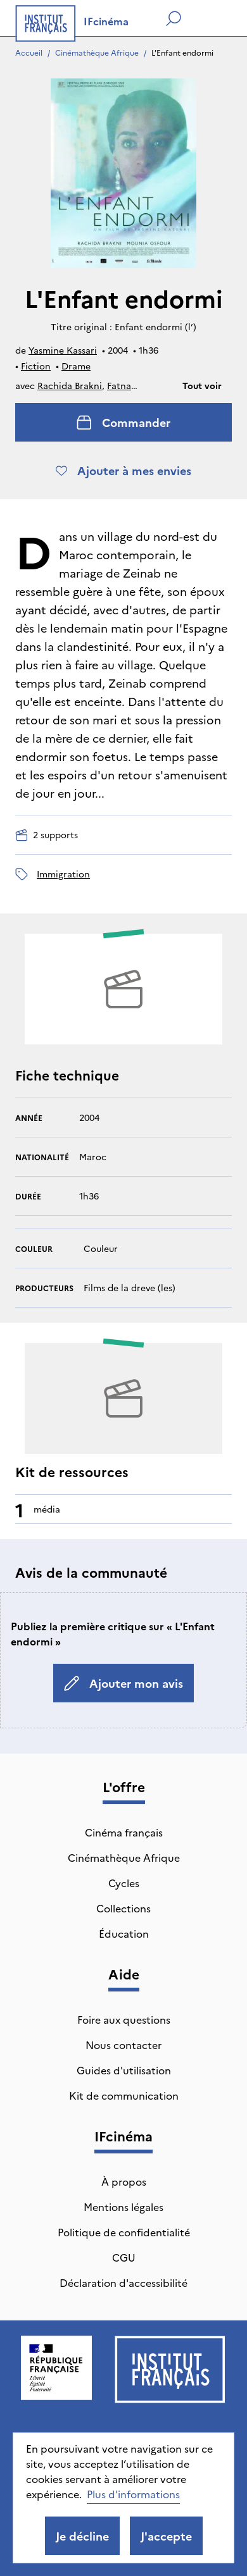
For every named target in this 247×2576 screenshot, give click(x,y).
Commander (123, 422)
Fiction (36, 365)
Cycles (123, 1883)
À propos (123, 2181)
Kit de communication (124, 2095)
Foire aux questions (123, 2019)
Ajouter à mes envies (123, 470)
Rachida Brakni (69, 385)
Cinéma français (124, 1832)
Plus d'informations (133, 2494)
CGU (124, 2257)
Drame (76, 365)
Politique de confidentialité (124, 2232)
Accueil (28, 52)
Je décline (82, 2536)
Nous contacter (124, 2045)
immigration (63, 873)
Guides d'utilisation (124, 2070)
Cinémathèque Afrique (97, 52)
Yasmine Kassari (62, 350)
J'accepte (166, 2536)
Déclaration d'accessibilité (123, 2282)
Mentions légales (123, 2207)
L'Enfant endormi (182, 52)
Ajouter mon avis (123, 1683)
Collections (123, 1908)
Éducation (124, 1933)
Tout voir (202, 385)
